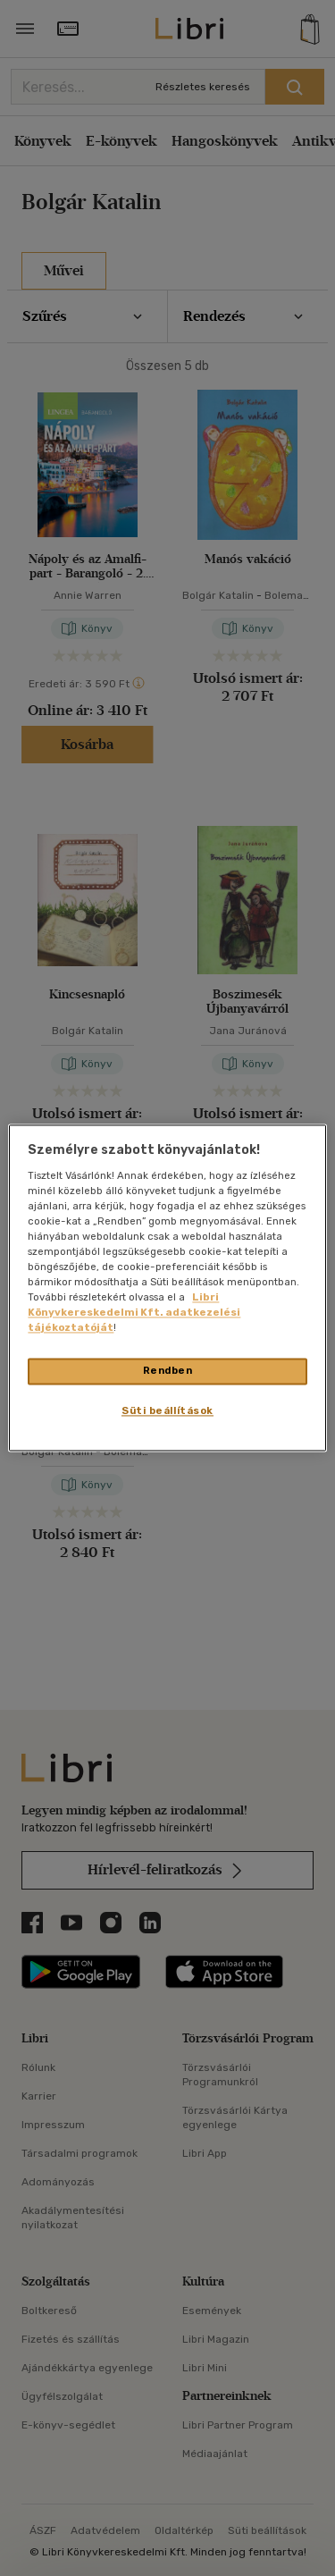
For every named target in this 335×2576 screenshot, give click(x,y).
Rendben (168, 1371)
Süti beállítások (167, 1411)
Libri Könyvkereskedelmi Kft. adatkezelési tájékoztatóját (134, 1313)
